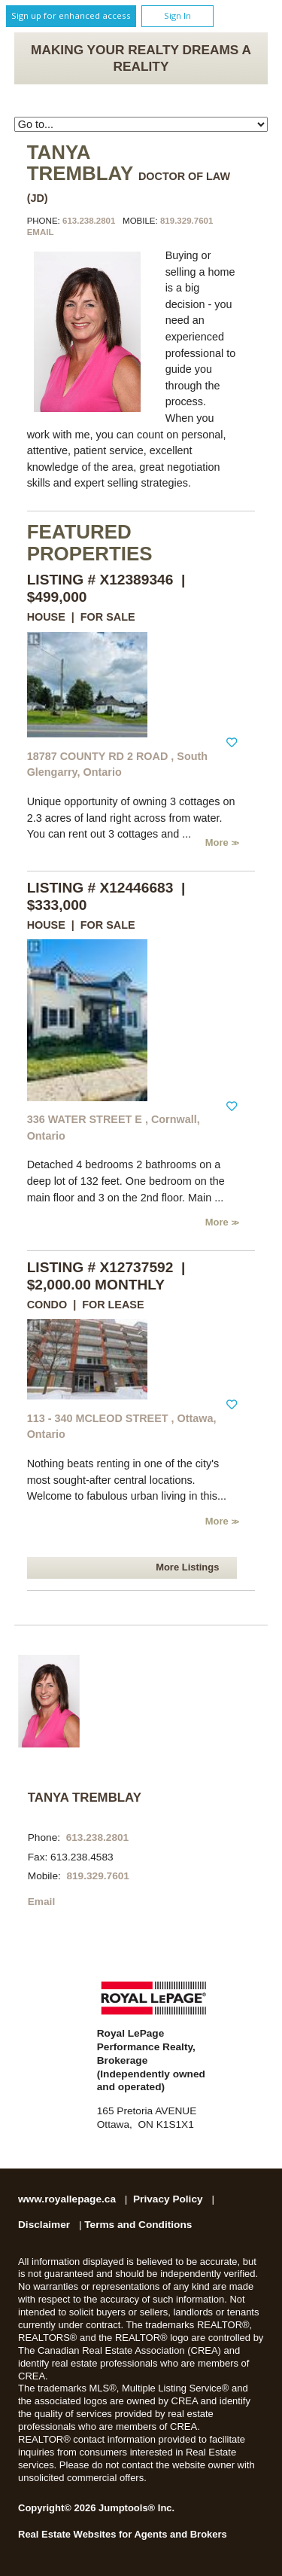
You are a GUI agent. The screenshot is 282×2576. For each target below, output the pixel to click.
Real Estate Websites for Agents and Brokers (122, 2534)
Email (40, 232)
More (218, 842)
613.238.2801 (88, 220)
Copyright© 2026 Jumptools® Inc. (96, 2507)
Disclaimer (44, 2224)
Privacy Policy (168, 2199)
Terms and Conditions (138, 2224)
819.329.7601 (186, 220)
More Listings (187, 1567)
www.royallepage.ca (67, 2199)
